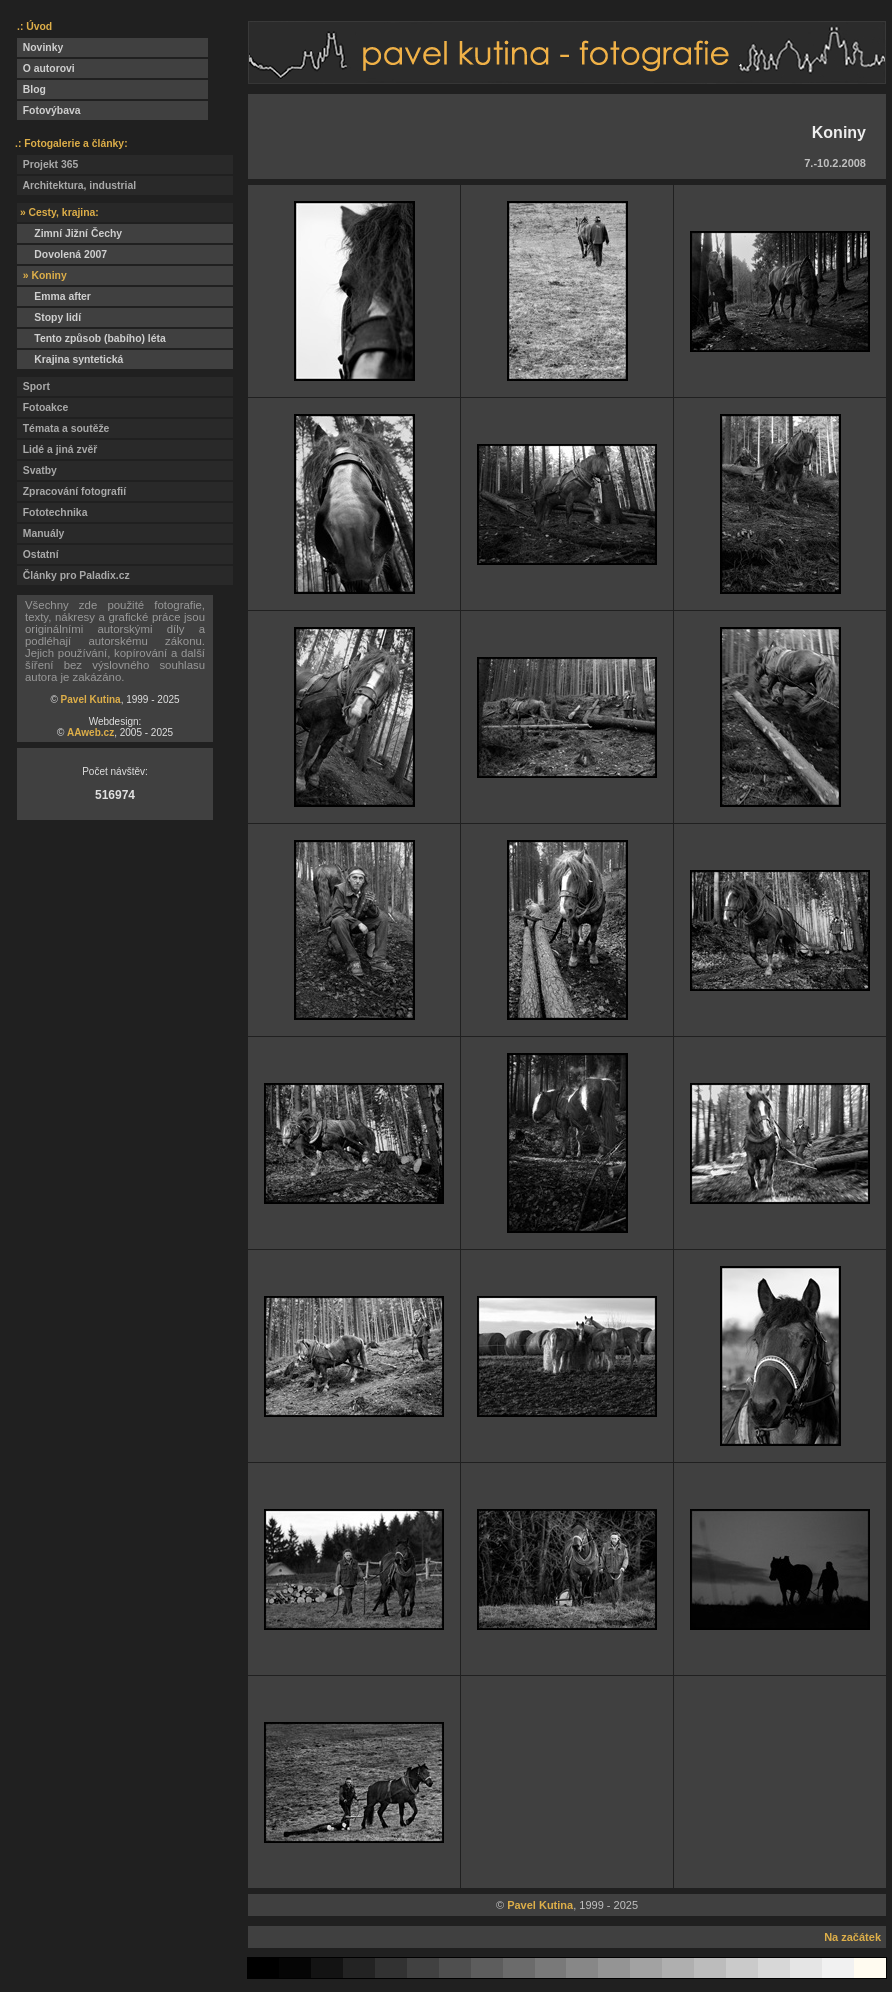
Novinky (40, 47)
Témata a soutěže (63, 428)
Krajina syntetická (70, 359)
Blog (31, 89)
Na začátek (852, 1937)
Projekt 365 (47, 164)
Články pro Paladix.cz (73, 575)
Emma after (54, 296)
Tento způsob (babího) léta (91, 338)
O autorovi (46, 68)
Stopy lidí (49, 317)
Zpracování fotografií (71, 491)
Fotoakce (42, 407)
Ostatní (38, 554)
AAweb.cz (90, 732)
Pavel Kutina (91, 699)
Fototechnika (52, 512)
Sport (33, 386)
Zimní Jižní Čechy (69, 233)
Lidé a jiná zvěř (57, 449)
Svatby (37, 470)
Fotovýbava (49, 110)
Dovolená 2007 (62, 254)
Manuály (40, 533)
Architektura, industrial (76, 185)
